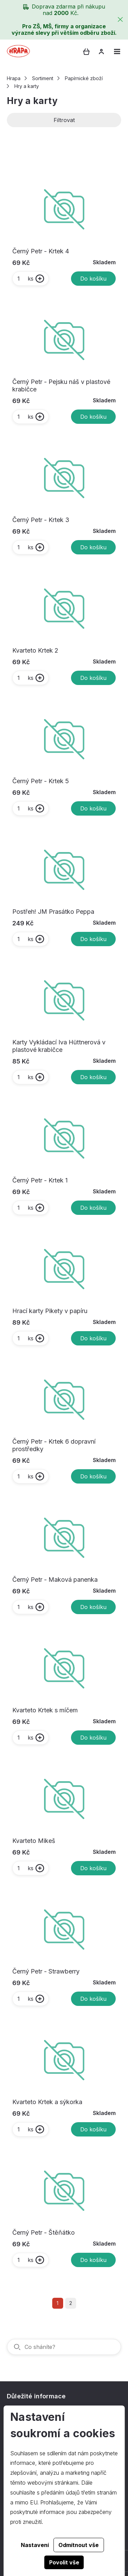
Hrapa (13, 78)
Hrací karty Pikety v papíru (49, 1310)
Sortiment (42, 78)
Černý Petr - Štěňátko (43, 2232)
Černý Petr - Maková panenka (55, 1579)
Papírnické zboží (84, 78)
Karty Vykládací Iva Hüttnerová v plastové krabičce (58, 1046)
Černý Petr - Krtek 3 (40, 519)
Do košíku (93, 278)
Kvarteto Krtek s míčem (45, 1710)
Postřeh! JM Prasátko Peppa (53, 911)
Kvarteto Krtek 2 (35, 650)
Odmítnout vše (78, 2545)
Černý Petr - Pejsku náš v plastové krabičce (61, 385)
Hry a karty (26, 86)
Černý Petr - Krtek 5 (40, 781)
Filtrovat (64, 120)
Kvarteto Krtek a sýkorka (47, 2101)
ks (25, 278)
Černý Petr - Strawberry (46, 1971)
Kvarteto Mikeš (33, 1840)
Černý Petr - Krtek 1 (40, 1180)
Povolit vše (64, 2562)
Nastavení (35, 2545)
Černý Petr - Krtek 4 (40, 251)
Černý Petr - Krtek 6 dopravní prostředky (54, 1445)
